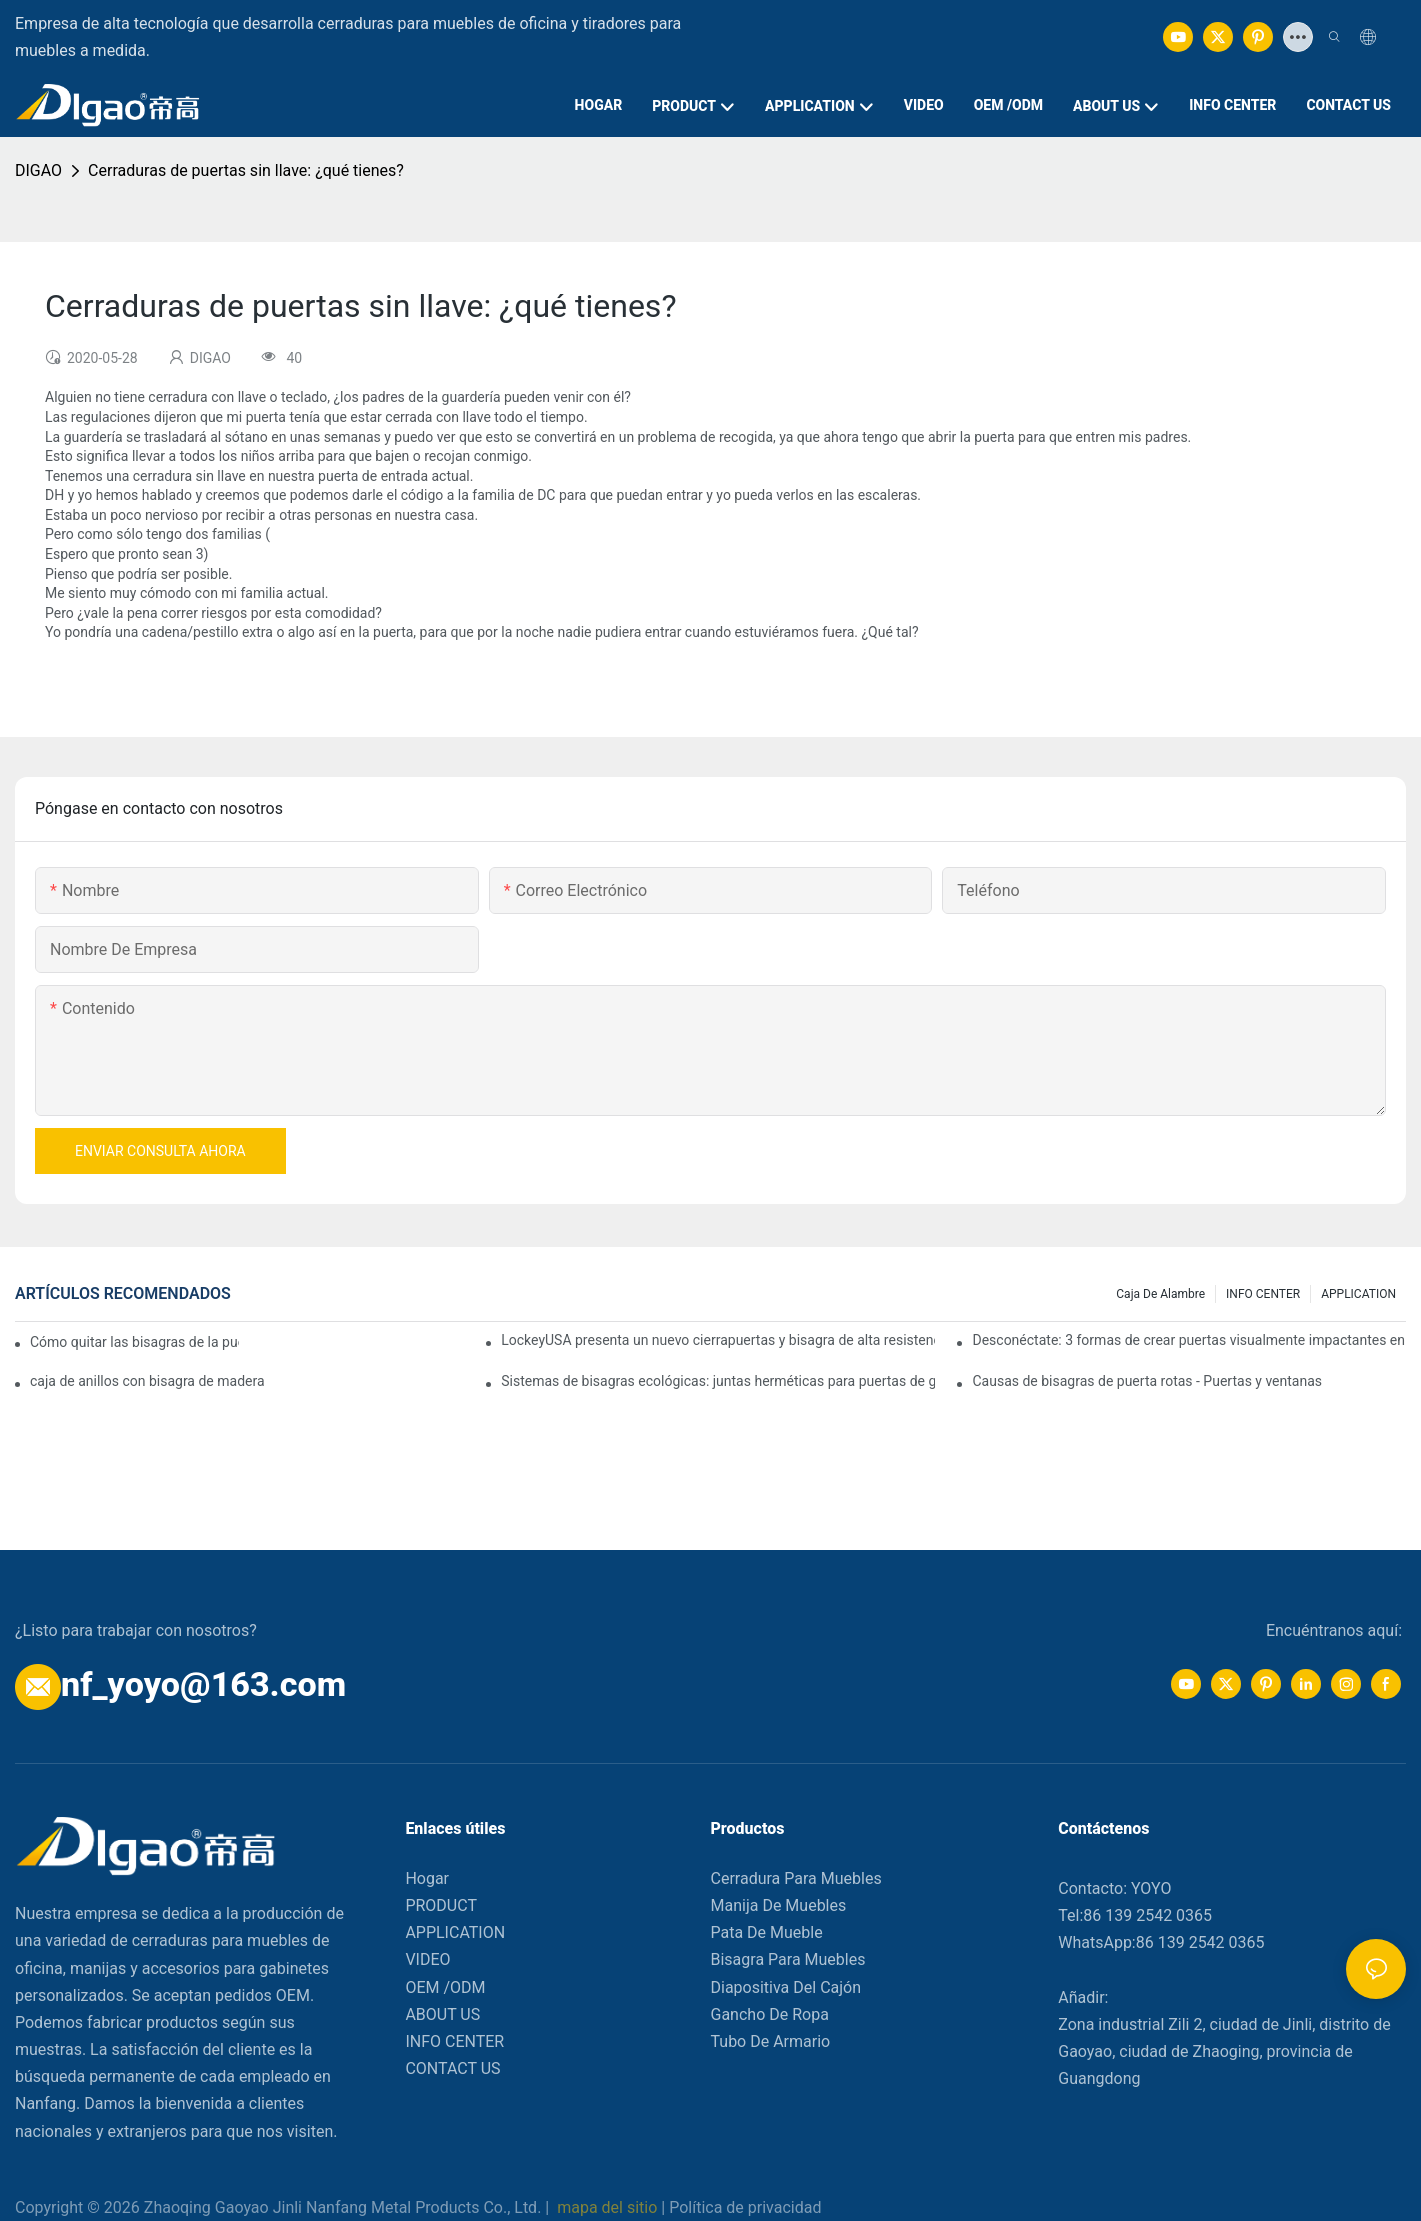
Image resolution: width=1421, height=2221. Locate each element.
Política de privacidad (745, 2207)
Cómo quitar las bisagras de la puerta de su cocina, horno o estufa (134, 1342)
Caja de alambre (1160, 1294)
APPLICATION (1358, 1294)
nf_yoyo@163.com (203, 1684)
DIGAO (38, 170)
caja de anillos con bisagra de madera (147, 1381)
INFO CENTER (1263, 1294)
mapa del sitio (607, 2207)
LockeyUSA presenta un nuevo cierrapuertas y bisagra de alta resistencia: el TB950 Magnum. (718, 1340)
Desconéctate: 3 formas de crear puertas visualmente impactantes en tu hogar (1189, 1340)
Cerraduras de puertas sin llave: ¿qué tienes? (246, 170)
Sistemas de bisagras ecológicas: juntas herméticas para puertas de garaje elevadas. (718, 1381)
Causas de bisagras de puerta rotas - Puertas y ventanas (1147, 1381)
